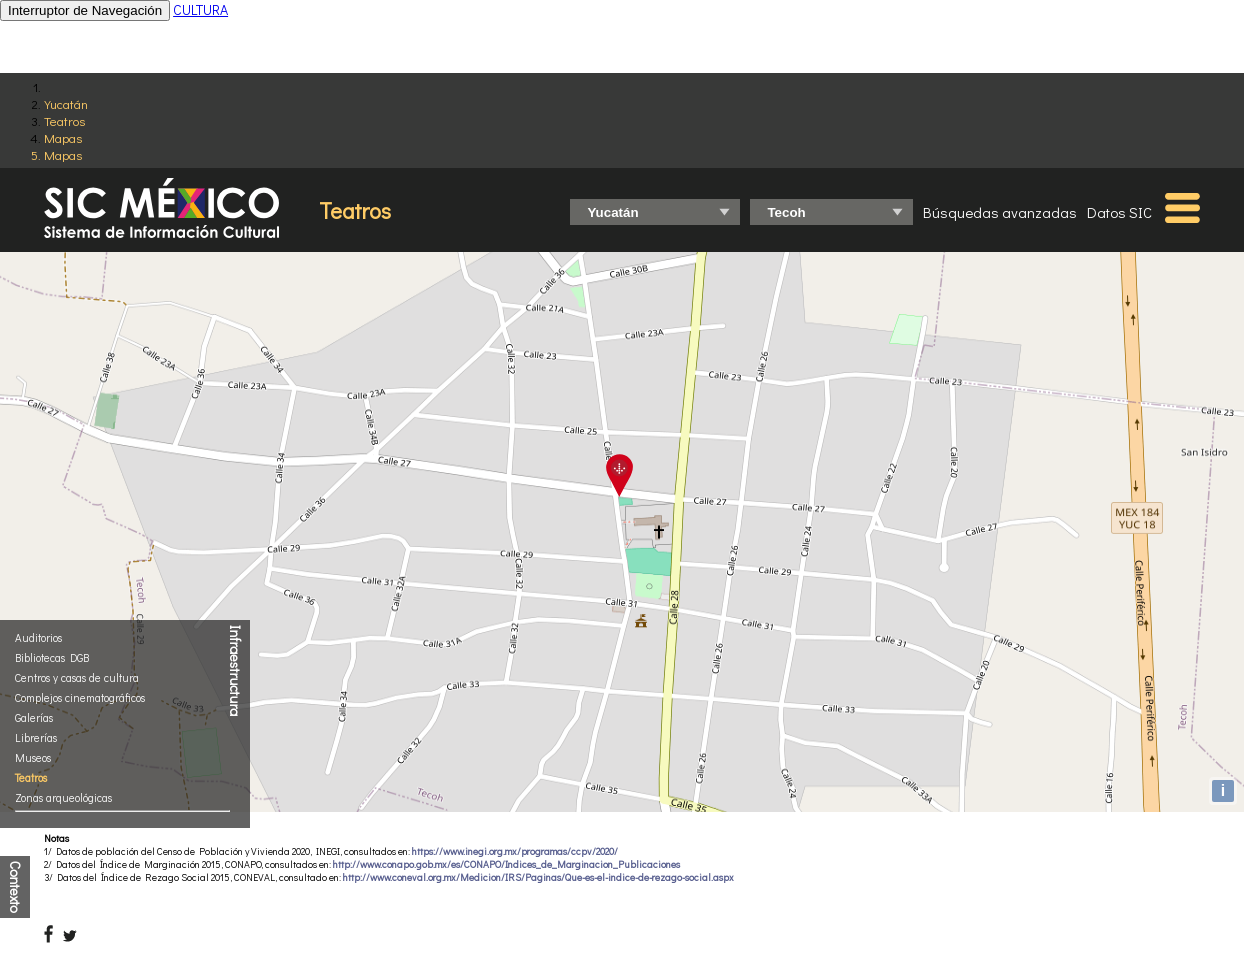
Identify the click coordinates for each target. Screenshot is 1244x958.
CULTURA (200, 9)
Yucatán (66, 103)
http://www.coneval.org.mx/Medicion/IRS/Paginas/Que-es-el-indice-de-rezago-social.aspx (538, 877)
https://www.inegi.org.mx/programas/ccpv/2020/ (515, 851)
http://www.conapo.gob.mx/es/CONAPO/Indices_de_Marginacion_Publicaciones (506, 864)
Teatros (64, 120)
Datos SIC (1119, 212)
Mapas (63, 137)
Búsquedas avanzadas (1000, 212)
